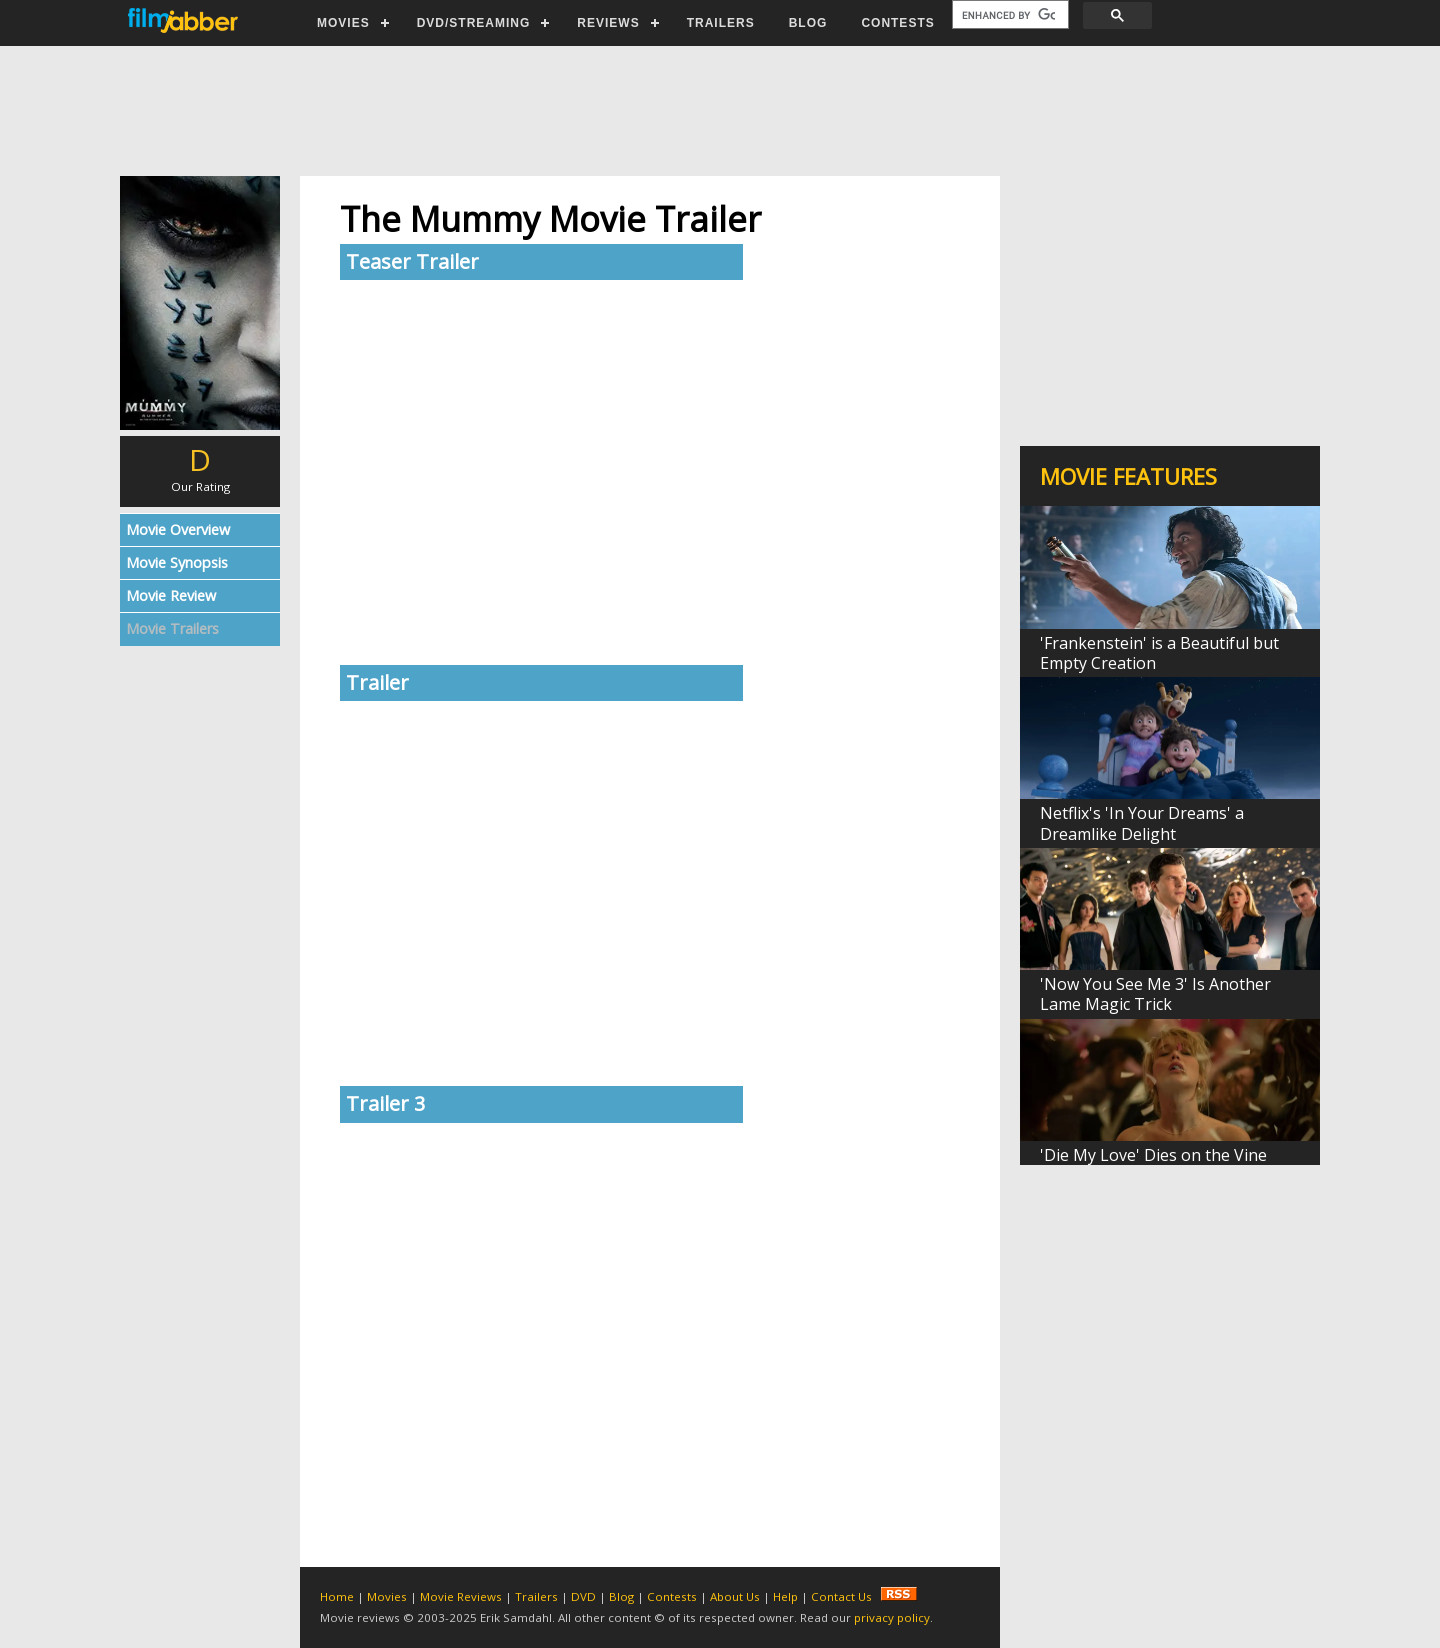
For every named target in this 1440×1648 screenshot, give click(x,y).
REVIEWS (608, 23)
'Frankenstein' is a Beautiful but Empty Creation (1159, 653)
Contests (672, 1596)
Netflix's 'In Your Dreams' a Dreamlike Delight (1142, 823)
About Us (735, 1596)
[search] (1008, 15)
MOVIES (343, 23)
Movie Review (171, 595)
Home (337, 1596)
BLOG (808, 23)
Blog (621, 1596)
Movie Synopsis (177, 562)
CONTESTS (897, 23)
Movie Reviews (461, 1596)
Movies (387, 1596)
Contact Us (841, 1596)
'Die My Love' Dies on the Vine (1153, 1155)
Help (785, 1596)
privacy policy (892, 1617)
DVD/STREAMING (474, 23)
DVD (583, 1596)
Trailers (536, 1596)
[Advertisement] (719, 111)
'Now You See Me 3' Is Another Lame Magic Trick (1155, 994)
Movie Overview (178, 529)
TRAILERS (721, 23)
